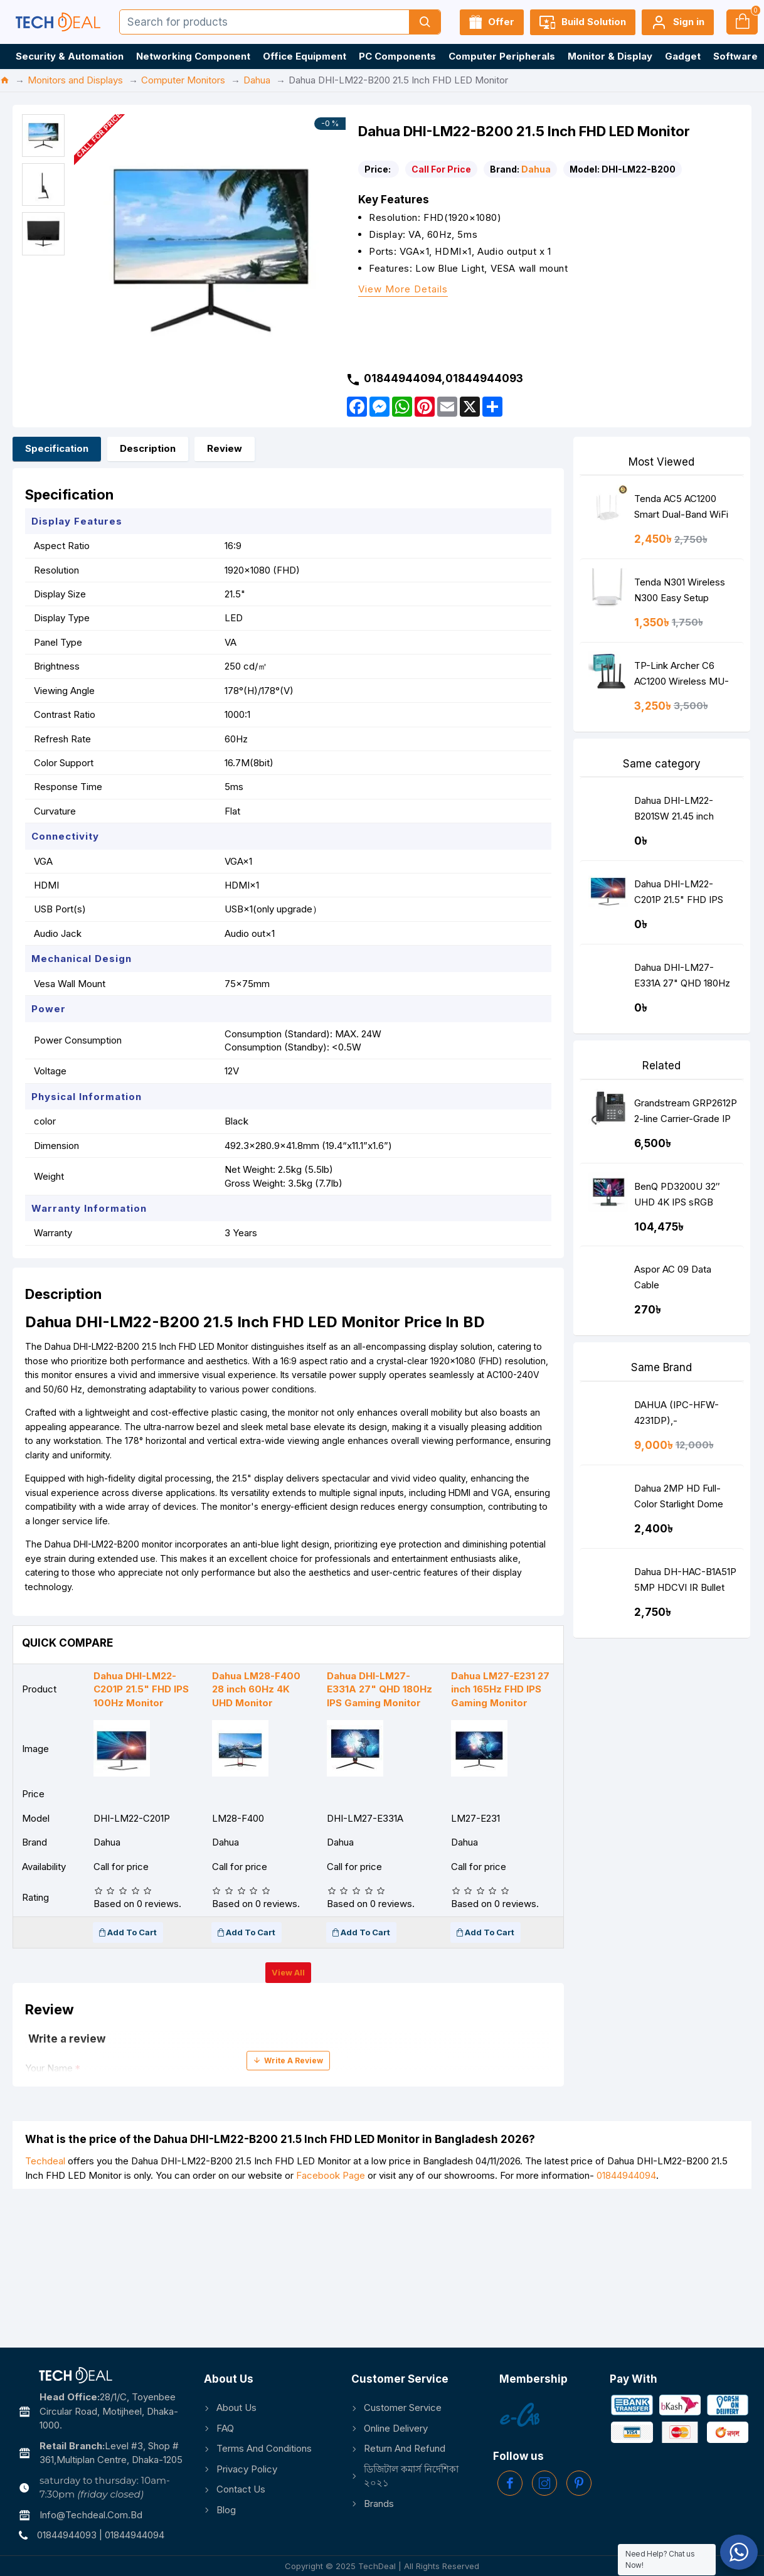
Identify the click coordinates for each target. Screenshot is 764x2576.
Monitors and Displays (75, 80)
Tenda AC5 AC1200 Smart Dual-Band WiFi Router (681, 509)
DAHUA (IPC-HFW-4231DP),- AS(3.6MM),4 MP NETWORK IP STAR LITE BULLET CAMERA (685, 1415)
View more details (403, 289)
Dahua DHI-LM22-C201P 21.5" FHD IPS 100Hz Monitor (678, 894)
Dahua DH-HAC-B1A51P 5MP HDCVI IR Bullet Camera (685, 1582)
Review (224, 448)
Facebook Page (330, 2175)
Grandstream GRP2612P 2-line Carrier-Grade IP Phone (685, 1113)
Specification (56, 448)
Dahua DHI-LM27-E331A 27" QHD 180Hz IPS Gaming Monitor (682, 978)
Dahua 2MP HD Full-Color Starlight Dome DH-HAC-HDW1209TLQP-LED (679, 1498)
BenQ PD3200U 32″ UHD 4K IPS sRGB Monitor (677, 1197)
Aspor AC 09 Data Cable (672, 1277)
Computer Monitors (183, 80)
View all (288, 1972)
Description (148, 448)
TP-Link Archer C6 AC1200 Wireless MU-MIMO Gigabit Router (681, 676)
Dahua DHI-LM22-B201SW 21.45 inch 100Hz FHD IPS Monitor (684, 811)
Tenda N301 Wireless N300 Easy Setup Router (679, 592)
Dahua (256, 80)
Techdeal (45, 2161)
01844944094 (626, 2175)
